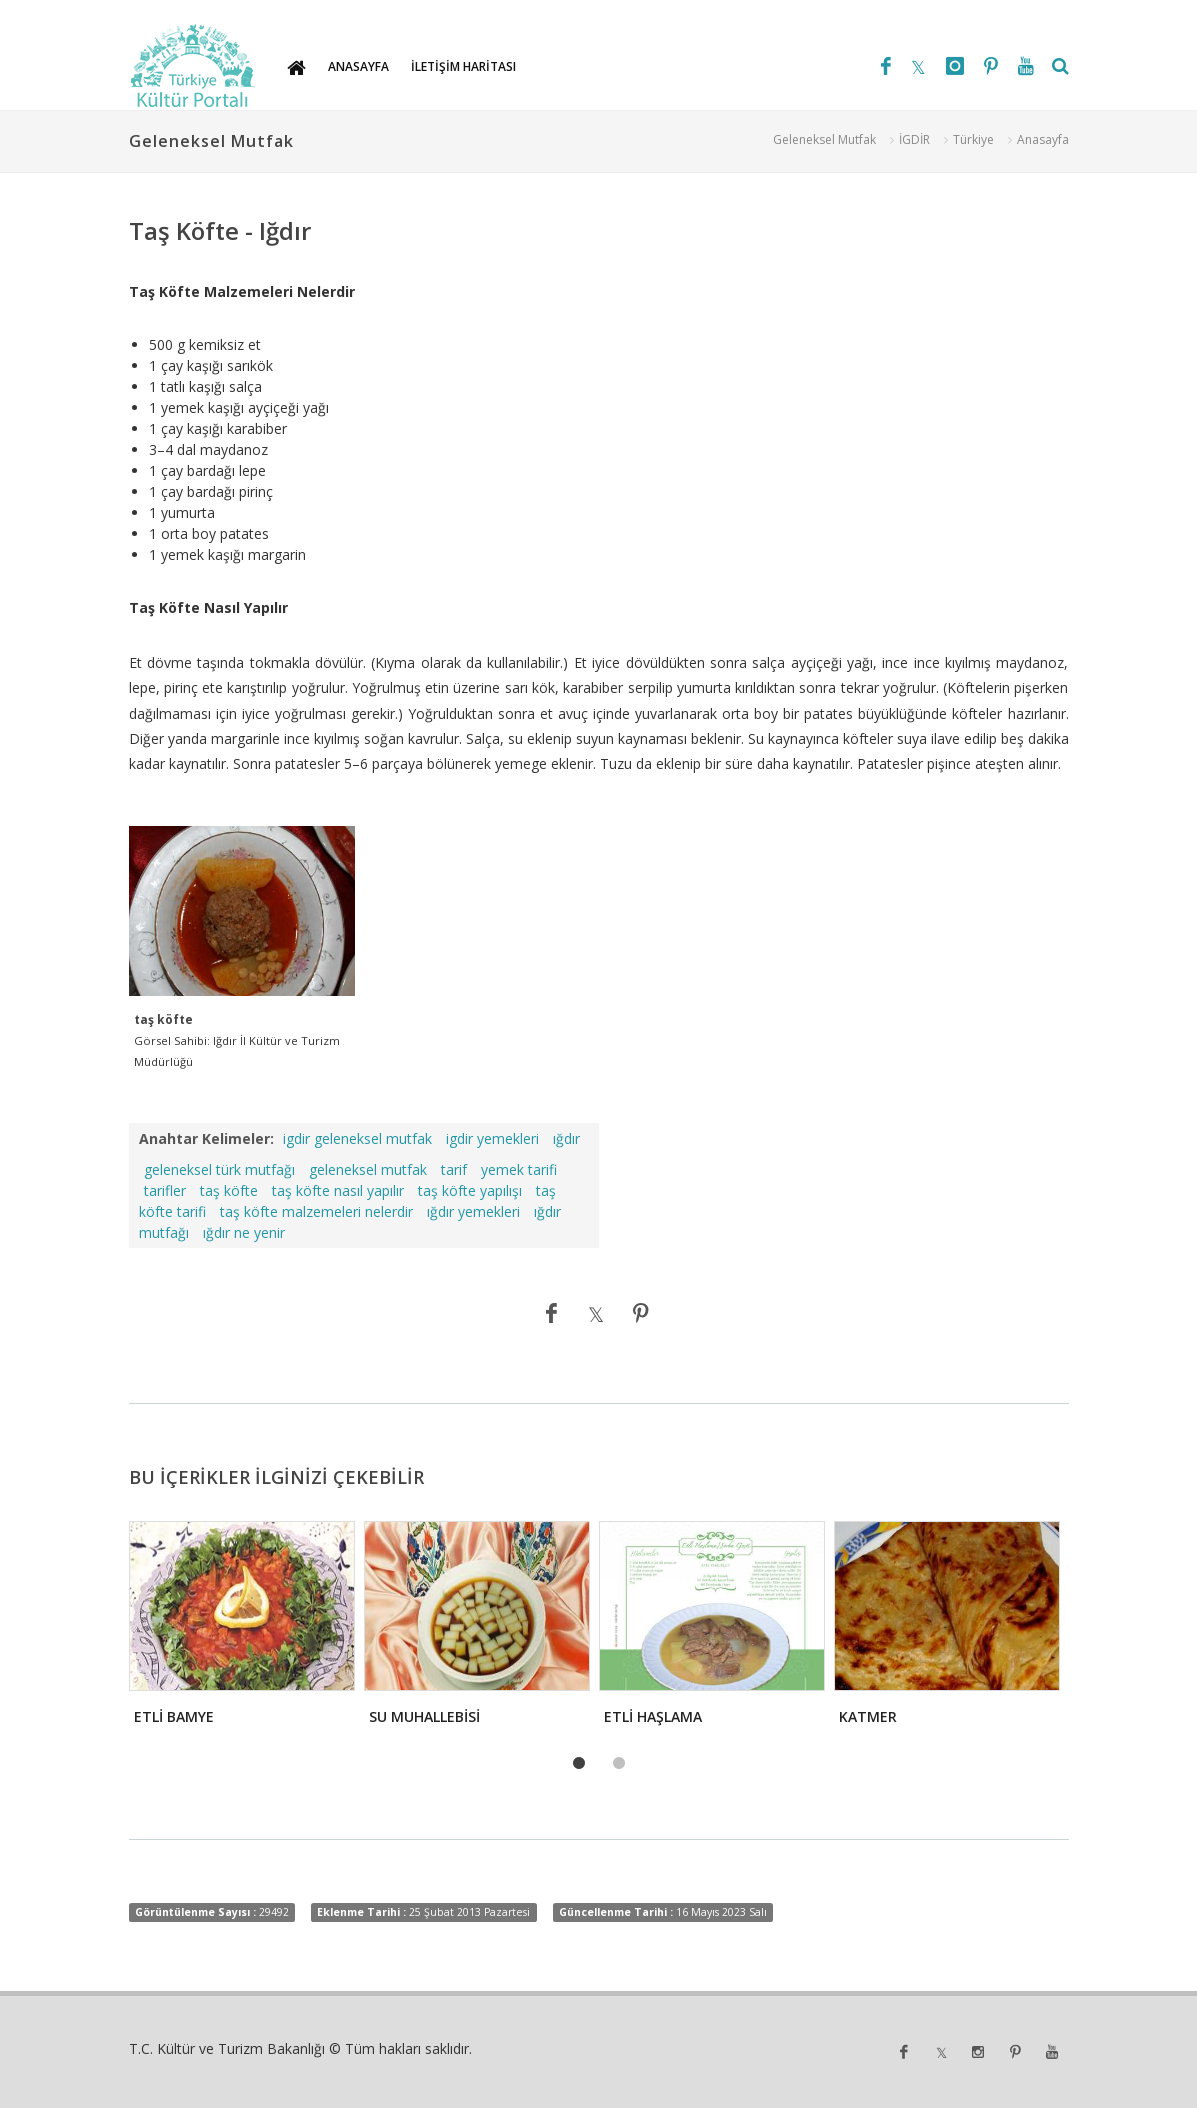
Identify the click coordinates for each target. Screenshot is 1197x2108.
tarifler (165, 1190)
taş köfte (229, 1190)
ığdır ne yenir (244, 1232)
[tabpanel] (240, 1629)
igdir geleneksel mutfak (357, 1138)
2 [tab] (619, 1764)
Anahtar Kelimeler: (206, 1138)
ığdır (566, 1138)
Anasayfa (1043, 139)
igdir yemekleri (492, 1138)
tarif (454, 1169)
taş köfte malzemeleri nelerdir (316, 1211)
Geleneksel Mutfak (824, 139)
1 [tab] (579, 1764)
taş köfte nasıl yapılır (338, 1190)
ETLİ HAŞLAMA (653, 1716)
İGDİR (914, 139)
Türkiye (973, 139)
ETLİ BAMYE (174, 1716)
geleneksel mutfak (368, 1169)
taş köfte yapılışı (470, 1190)
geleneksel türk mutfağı (219, 1169)
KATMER (868, 1716)
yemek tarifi (519, 1169)
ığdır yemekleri (473, 1211)
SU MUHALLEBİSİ (424, 1716)
